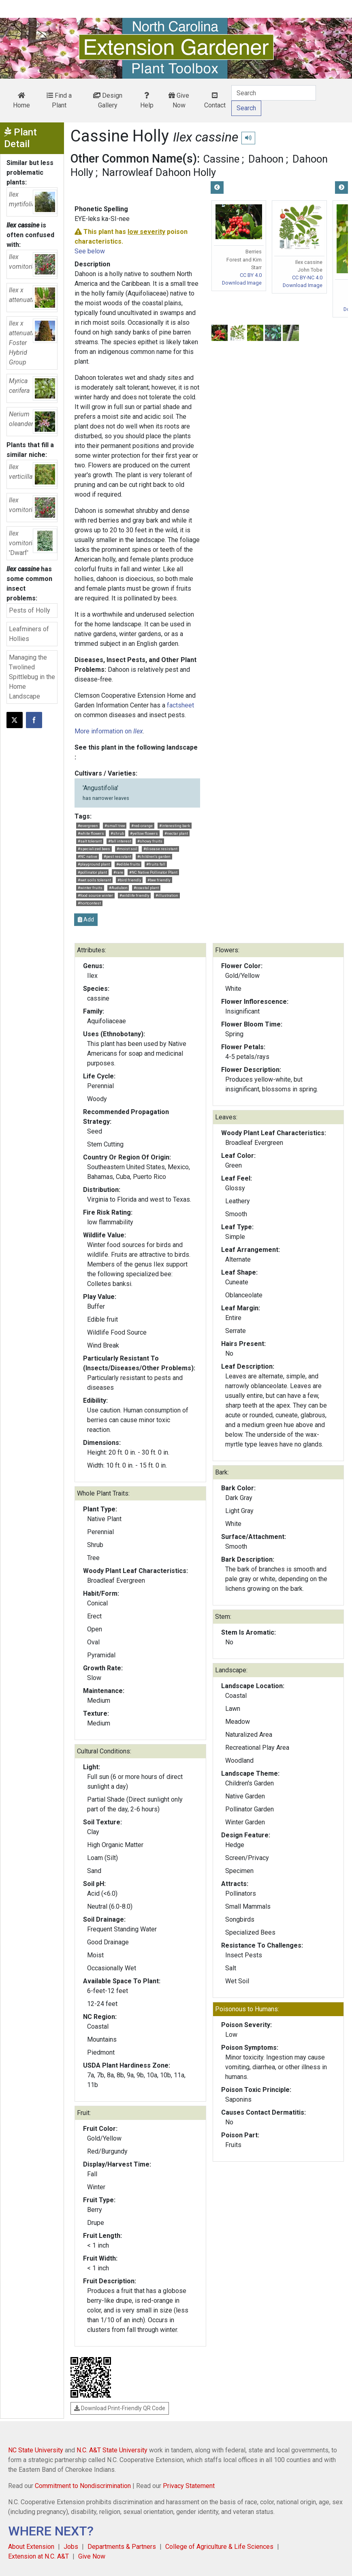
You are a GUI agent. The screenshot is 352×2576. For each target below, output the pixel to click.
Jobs (71, 2546)
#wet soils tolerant (94, 880)
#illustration (167, 895)
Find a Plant (59, 100)
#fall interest (119, 841)
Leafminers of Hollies (29, 634)
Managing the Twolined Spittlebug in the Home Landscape (32, 677)
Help (147, 100)
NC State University (35, 2450)
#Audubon (118, 887)
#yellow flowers (144, 833)
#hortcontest (89, 903)
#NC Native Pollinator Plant (153, 872)
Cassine (221, 159)
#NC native (87, 856)
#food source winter (95, 895)
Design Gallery (107, 100)
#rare (118, 872)
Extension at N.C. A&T (38, 2556)
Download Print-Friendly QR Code (119, 2408)
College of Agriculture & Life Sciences (219, 2546)
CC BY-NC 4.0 (307, 277)
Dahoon (266, 159)
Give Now (179, 100)
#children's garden (154, 856)
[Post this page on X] (14, 720)
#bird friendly (129, 880)
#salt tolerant (90, 841)
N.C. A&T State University (112, 2450)
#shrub (117, 833)
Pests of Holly (29, 610)
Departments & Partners (121, 2546)
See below (90, 251)
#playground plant (94, 864)
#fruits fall (155, 864)
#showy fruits (149, 841)
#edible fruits (128, 864)
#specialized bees (94, 849)
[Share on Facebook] (34, 720)
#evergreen (88, 825)
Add (86, 919)
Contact (215, 100)
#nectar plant (176, 833)
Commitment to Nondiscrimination (83, 2486)
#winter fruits (90, 887)
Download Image (242, 283)
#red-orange (142, 825)
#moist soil (127, 849)
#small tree (115, 825)
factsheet (180, 705)
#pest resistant (117, 856)
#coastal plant (146, 887)
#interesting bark (174, 825)
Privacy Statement (189, 2486)
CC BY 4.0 (251, 275)
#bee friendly (159, 880)
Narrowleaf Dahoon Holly (159, 172)
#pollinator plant (92, 872)
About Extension (31, 2546)
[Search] (273, 93)
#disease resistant (160, 849)
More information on (109, 731)
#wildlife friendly (134, 895)
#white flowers (91, 833)
